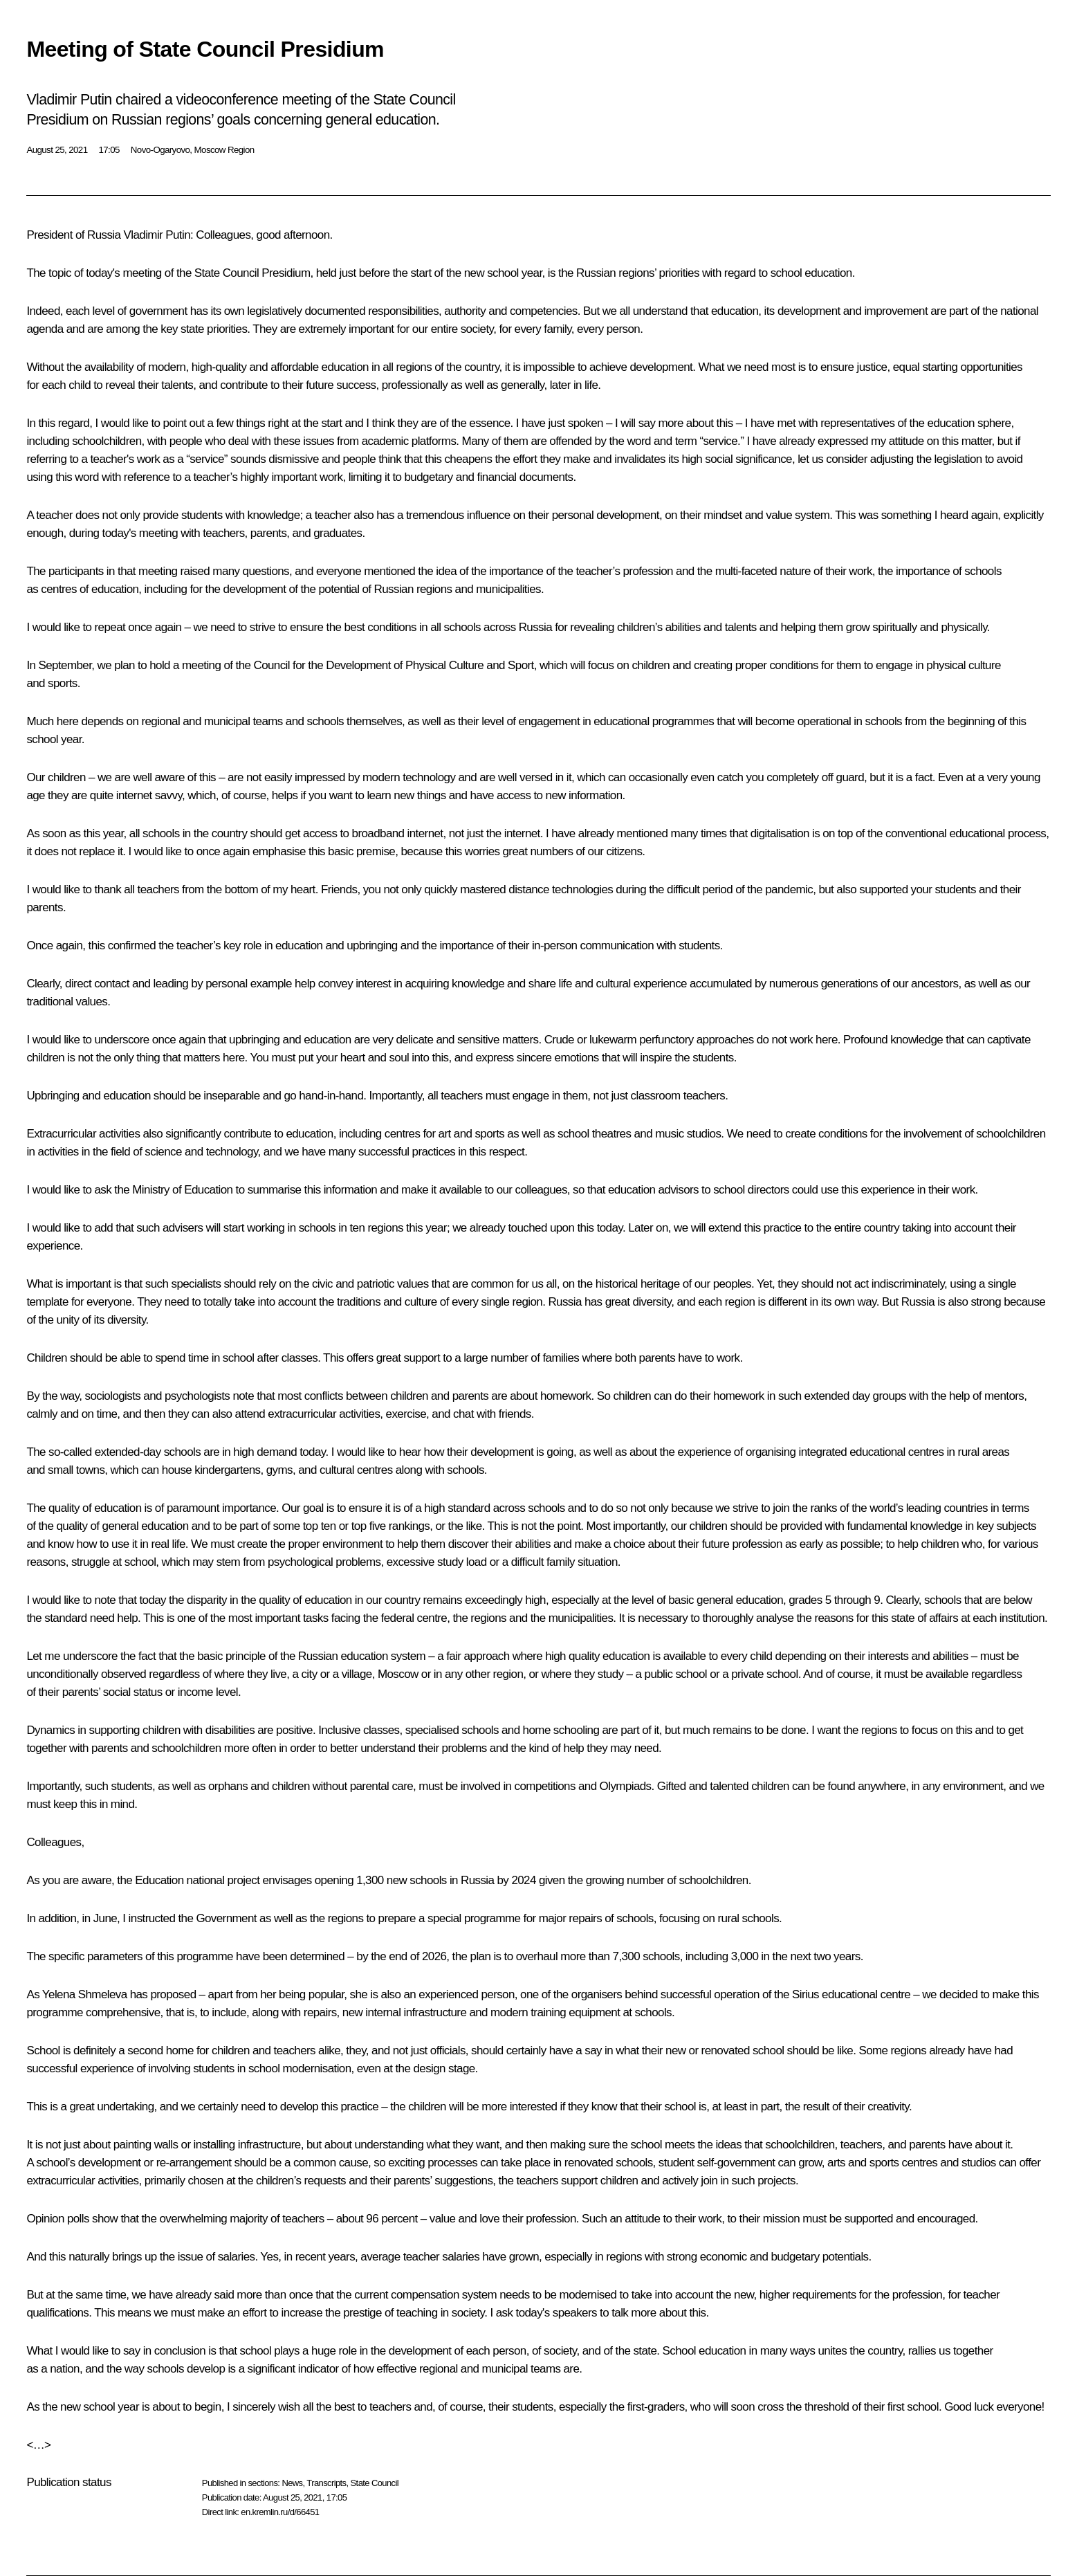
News (292, 2483)
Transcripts (326, 2483)
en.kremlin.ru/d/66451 (280, 2512)
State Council (375, 2483)
